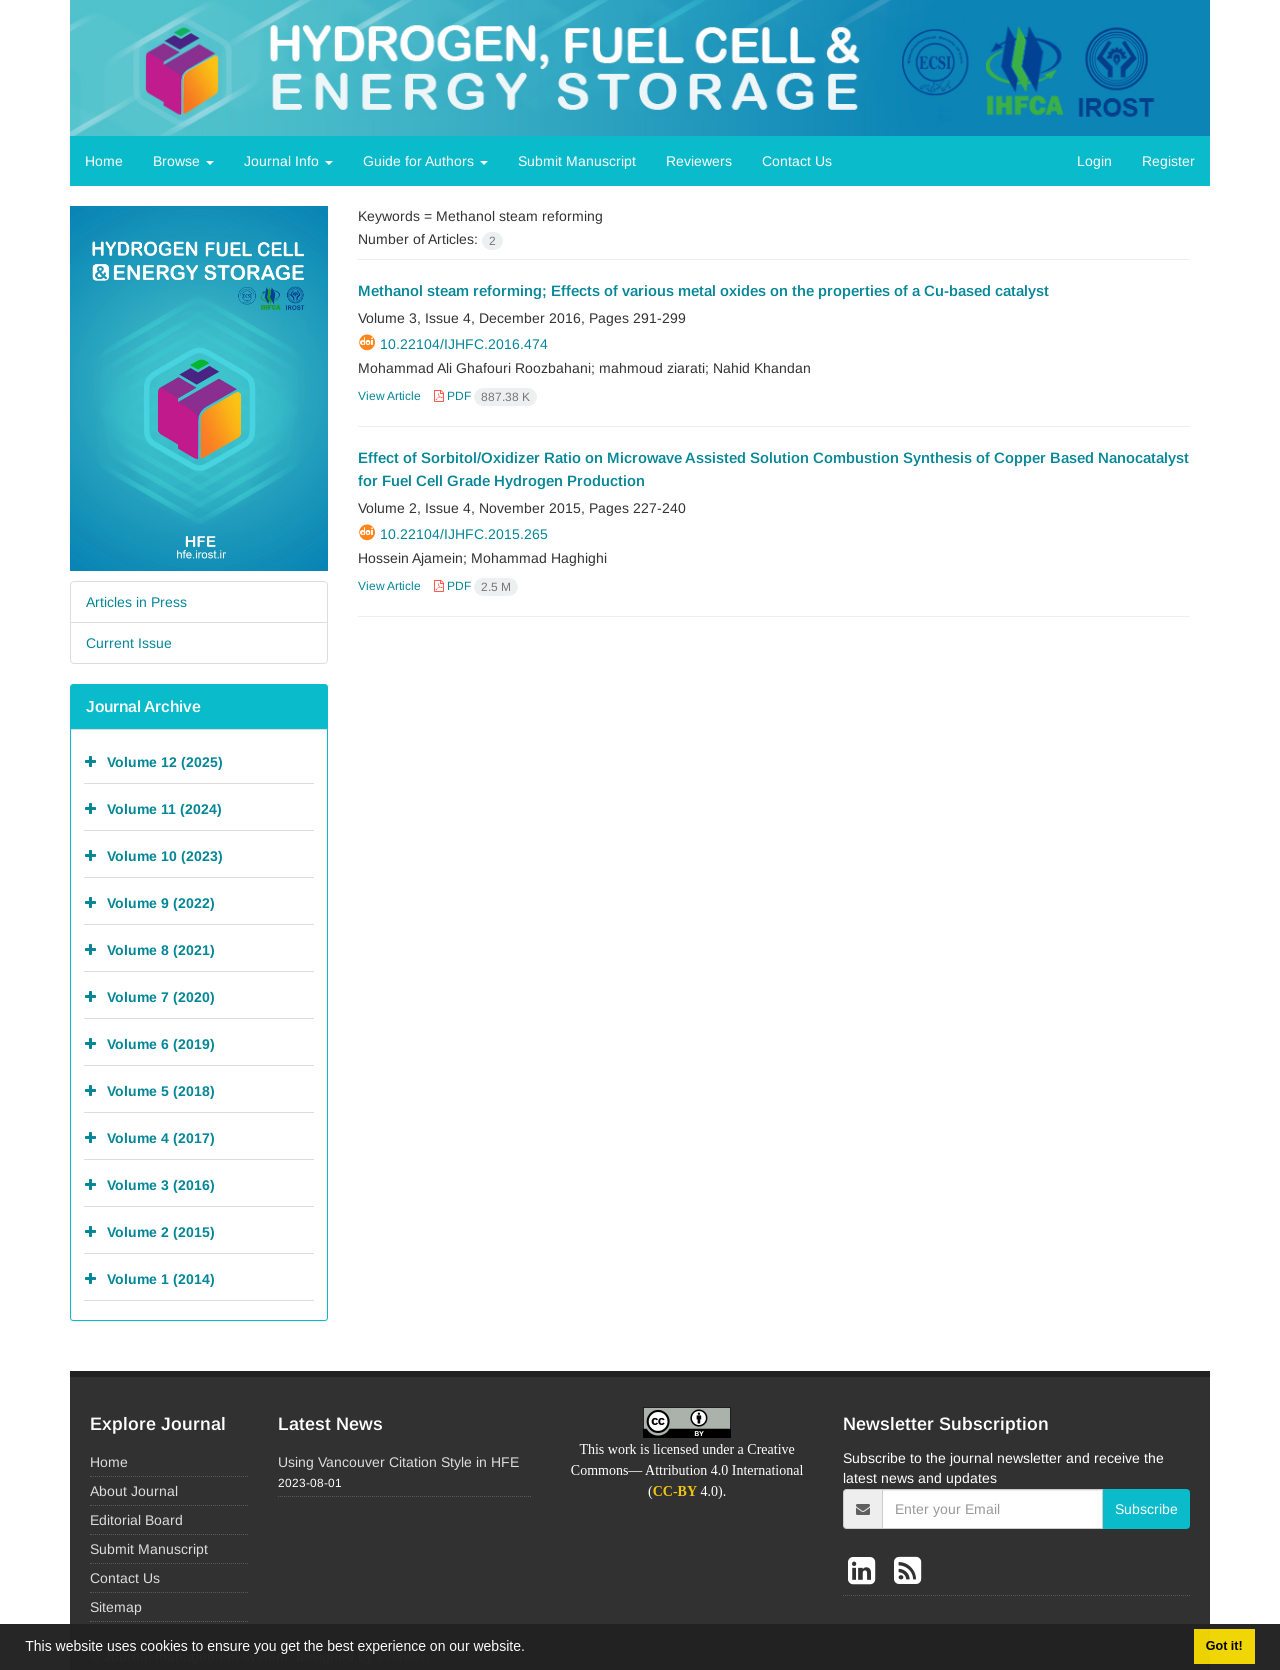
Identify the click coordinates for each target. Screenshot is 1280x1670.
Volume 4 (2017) (161, 1137)
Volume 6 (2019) (161, 1043)
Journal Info (288, 161)
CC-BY (675, 1491)
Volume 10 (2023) (165, 855)
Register (1168, 161)
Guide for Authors (425, 161)
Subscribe (1146, 1509)
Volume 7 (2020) (161, 996)
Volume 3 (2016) (161, 1184)
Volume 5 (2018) (161, 1090)
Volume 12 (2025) (165, 761)
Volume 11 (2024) (164, 808)
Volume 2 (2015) (161, 1231)
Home (104, 161)
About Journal (134, 1491)
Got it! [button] (1224, 1646)
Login (1094, 161)
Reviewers (699, 161)
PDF (485, 396)
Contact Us (797, 161)
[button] (532, 1649)
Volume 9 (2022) (161, 902)
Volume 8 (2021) (161, 949)
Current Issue (129, 643)
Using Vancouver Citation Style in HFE (398, 1462)
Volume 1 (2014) (161, 1278)
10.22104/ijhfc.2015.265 (464, 534)
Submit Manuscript (577, 161)
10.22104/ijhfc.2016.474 (464, 344)
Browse (183, 161)
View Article (389, 396)
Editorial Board (136, 1520)
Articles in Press (136, 602)
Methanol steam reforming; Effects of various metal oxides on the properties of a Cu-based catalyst (703, 290)
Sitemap (116, 1607)
